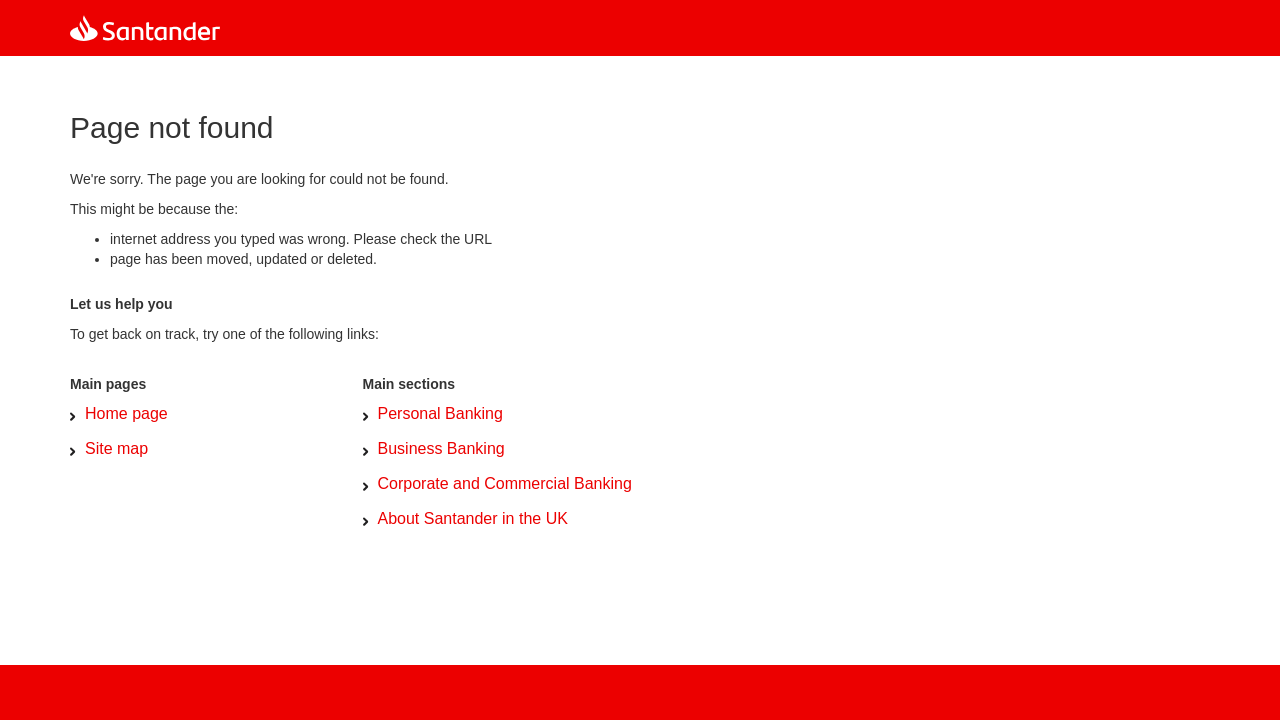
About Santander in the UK (473, 518)
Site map (116, 448)
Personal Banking (440, 413)
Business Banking (441, 448)
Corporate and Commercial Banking (505, 483)
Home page (126, 413)
